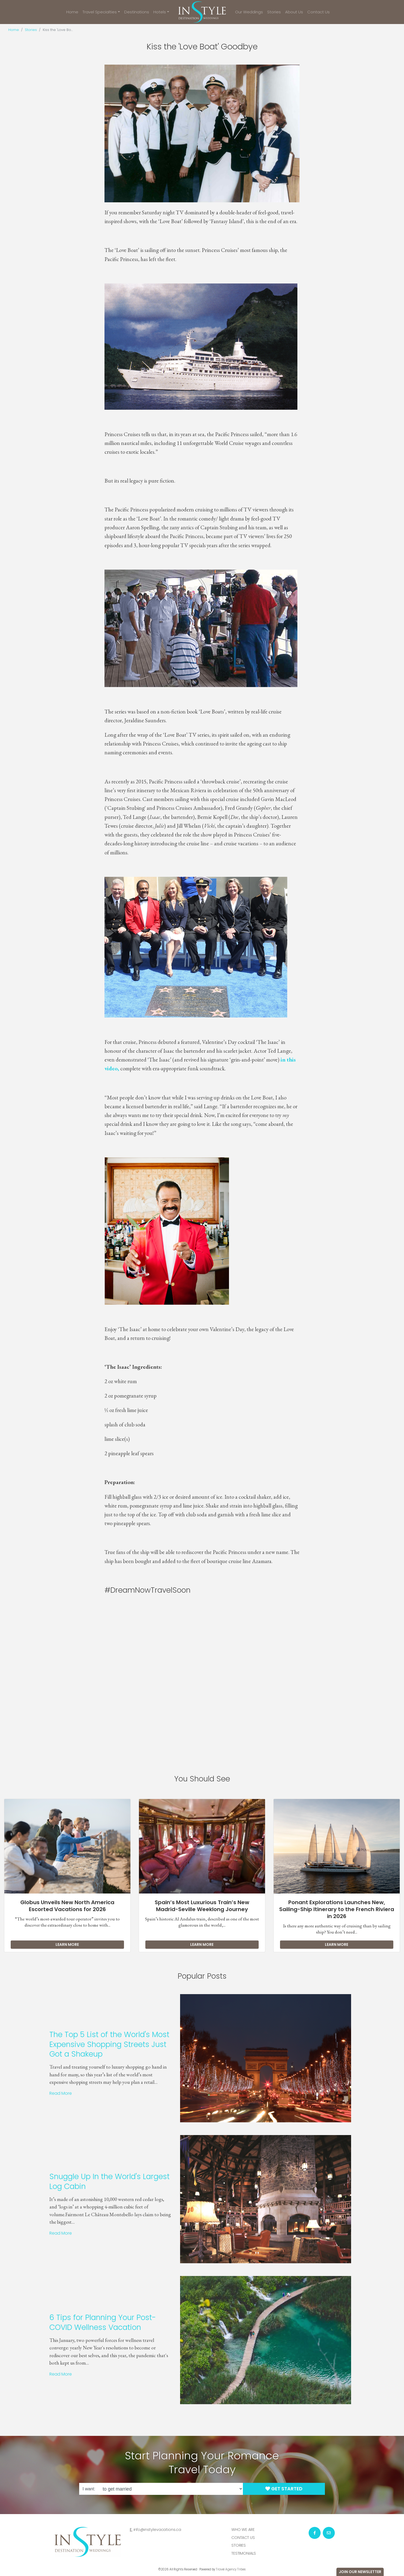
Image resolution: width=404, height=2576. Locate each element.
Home (72, 12)
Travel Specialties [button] (100, 12)
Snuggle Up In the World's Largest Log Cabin (83, 2181)
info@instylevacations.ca (157, 2529)
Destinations (136, 12)
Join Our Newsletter (360, 2571)
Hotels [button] (159, 12)
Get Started (283, 2489)
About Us (294, 12)
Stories (274, 12)
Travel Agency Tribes (231, 2569)
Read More (34, 2093)
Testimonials (243, 2553)
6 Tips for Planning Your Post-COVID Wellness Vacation (76, 2322)
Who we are (243, 2529)
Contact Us (318, 12)
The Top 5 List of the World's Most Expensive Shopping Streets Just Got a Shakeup (83, 2044)
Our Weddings (249, 12)
